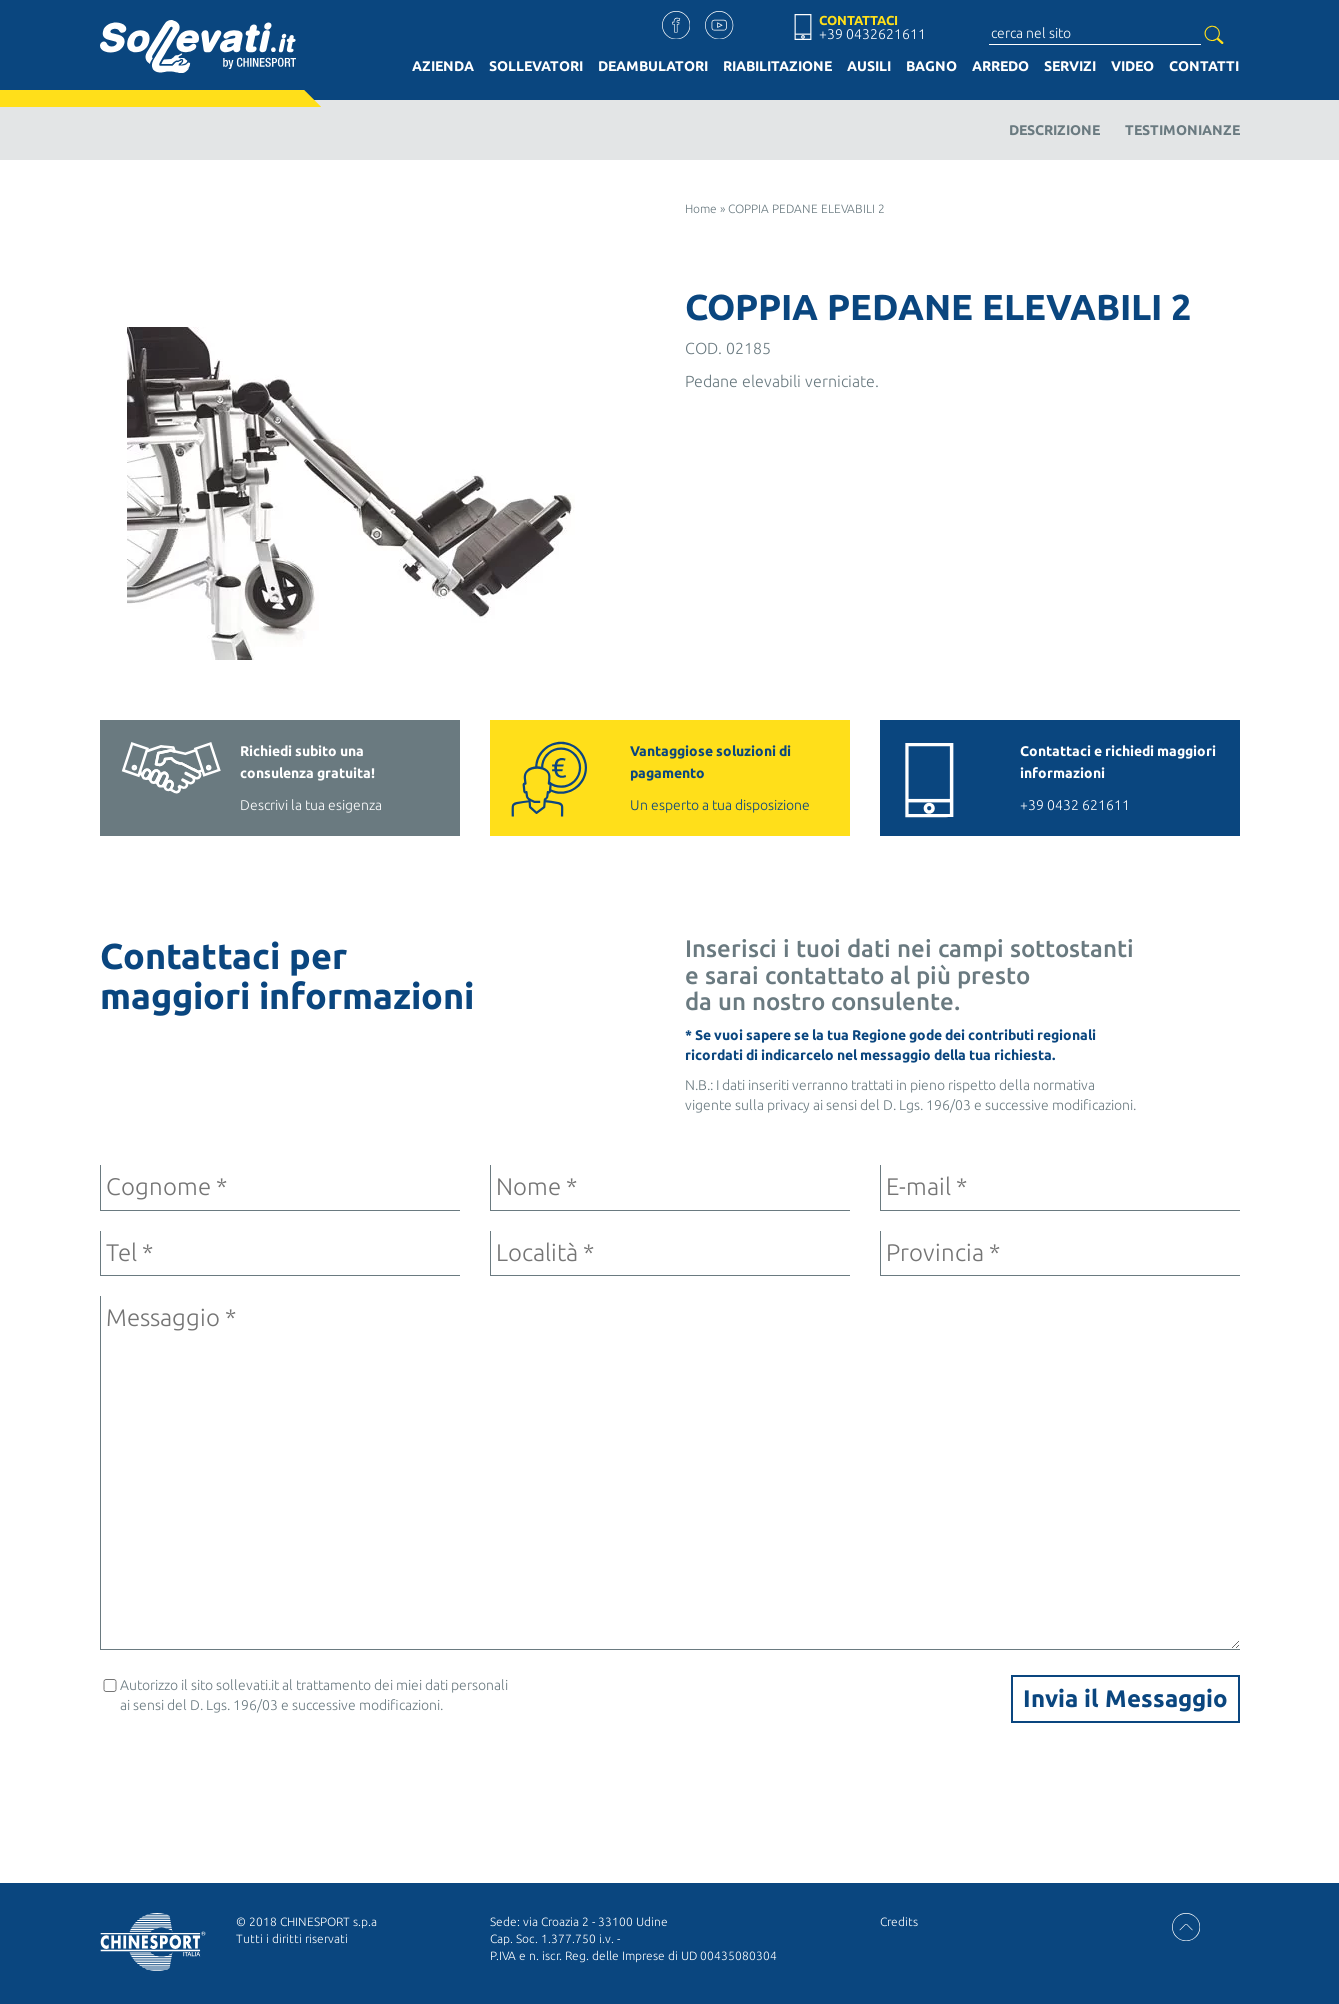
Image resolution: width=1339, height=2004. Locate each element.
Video (1132, 66)
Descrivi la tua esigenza (340, 776)
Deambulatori (653, 66)
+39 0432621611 (872, 34)
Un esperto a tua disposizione (730, 776)
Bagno (931, 66)
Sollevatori (536, 66)
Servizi (1070, 66)
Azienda (443, 66)
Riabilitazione (777, 66)
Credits (899, 1921)
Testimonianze (1182, 130)
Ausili (869, 66)
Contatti (1204, 66)
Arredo (1000, 66)
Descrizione (1054, 130)
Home (701, 208)
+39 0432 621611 (1120, 776)
